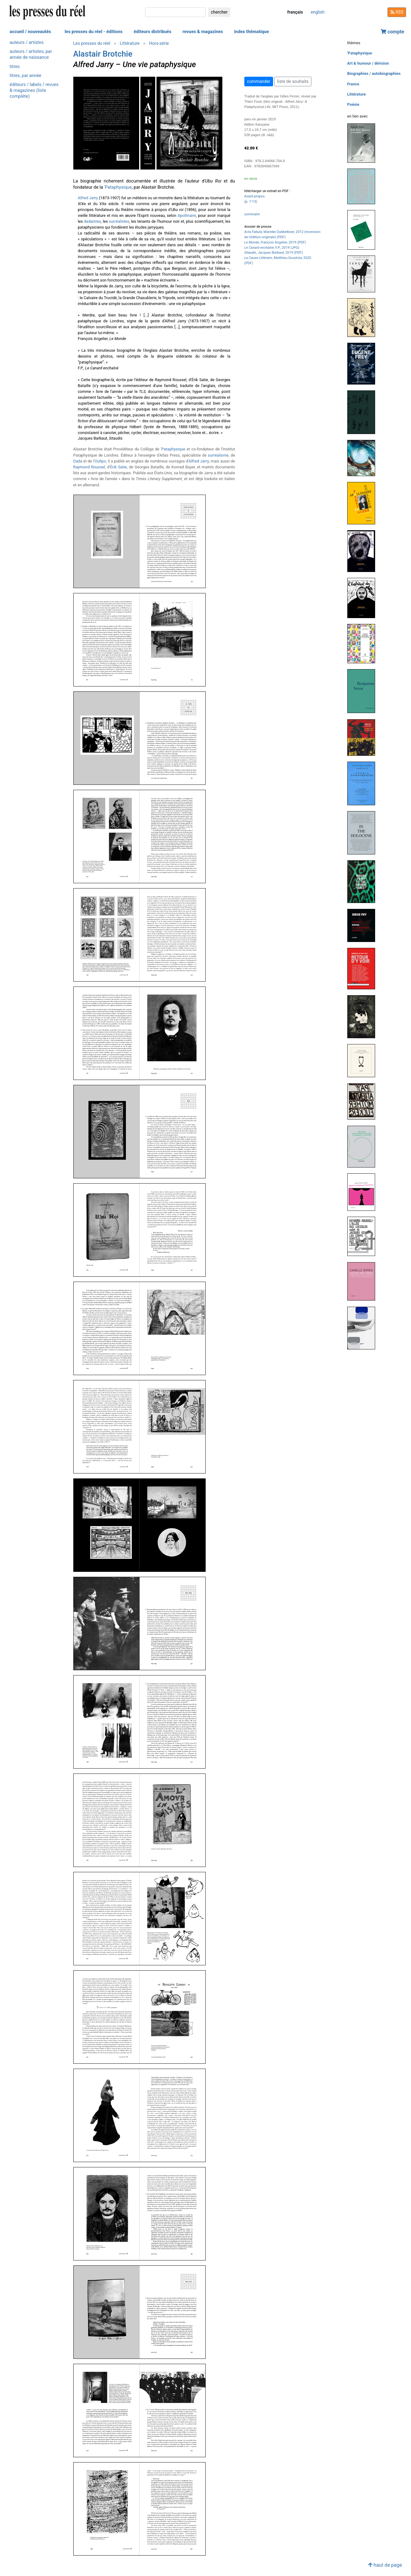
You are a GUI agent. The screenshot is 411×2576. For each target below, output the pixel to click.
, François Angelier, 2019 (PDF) (275, 242)
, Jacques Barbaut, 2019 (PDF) (273, 253)
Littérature (129, 43)
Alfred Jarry (88, 198)
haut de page (385, 2565)
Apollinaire (187, 215)
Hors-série (159, 43)
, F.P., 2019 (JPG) (271, 248)
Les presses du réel (91, 43)
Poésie (353, 104)
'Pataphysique (118, 187)
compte (392, 32)
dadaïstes (92, 221)
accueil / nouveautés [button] (30, 31)
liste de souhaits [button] (293, 81)
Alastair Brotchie (102, 53)
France (353, 84)
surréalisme (218, 455)
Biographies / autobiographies (374, 73)
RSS (396, 12)
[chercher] (175, 12)
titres (15, 66)
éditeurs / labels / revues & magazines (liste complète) (34, 90)
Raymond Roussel (89, 467)
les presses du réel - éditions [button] (93, 31)
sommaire (252, 214)
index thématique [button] (251, 31)
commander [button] (258, 81)
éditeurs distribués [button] (152, 31)
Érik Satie (118, 467)
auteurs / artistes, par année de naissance (31, 54)
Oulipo (100, 461)
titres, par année (25, 75)
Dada (78, 461)
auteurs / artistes (27, 42)
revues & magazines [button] (202, 31)
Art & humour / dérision (368, 63)
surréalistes (119, 221)
